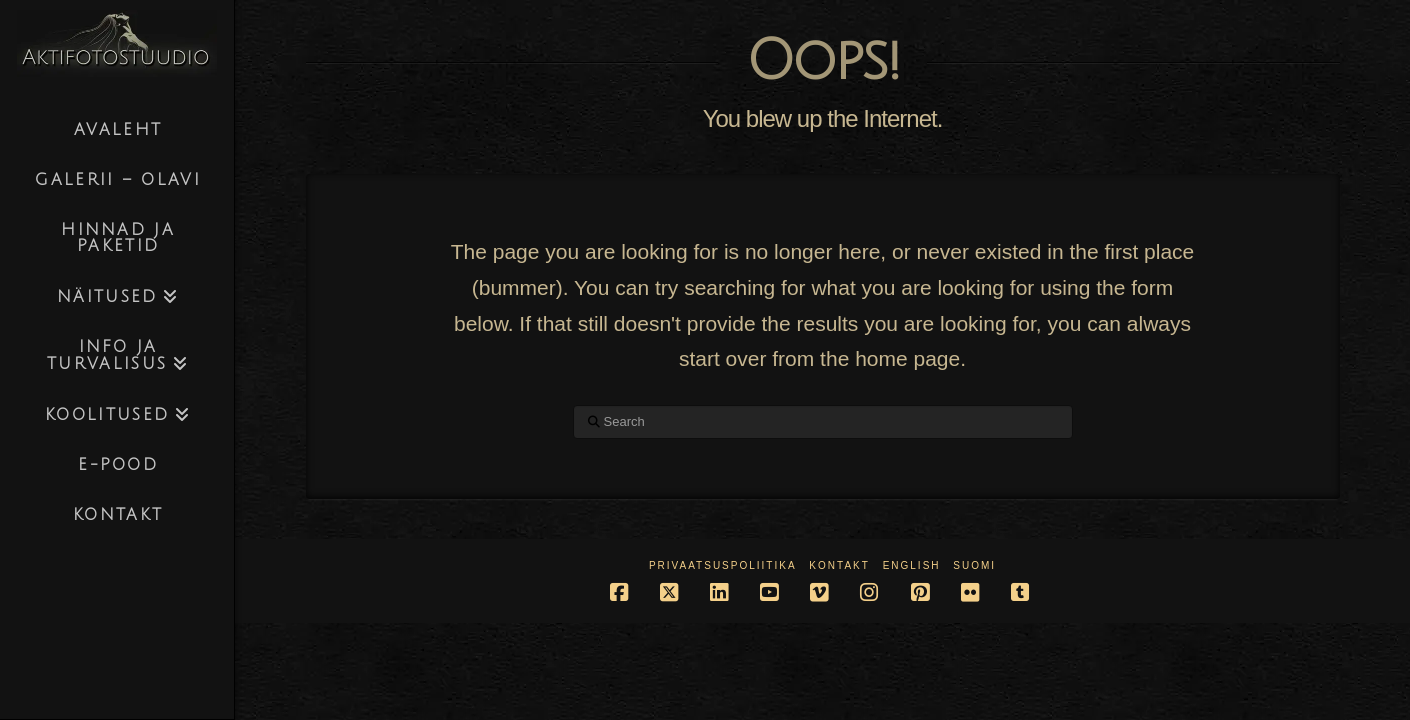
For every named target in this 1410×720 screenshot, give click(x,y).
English (912, 565)
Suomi (974, 565)
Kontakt (839, 565)
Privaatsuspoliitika (723, 565)
